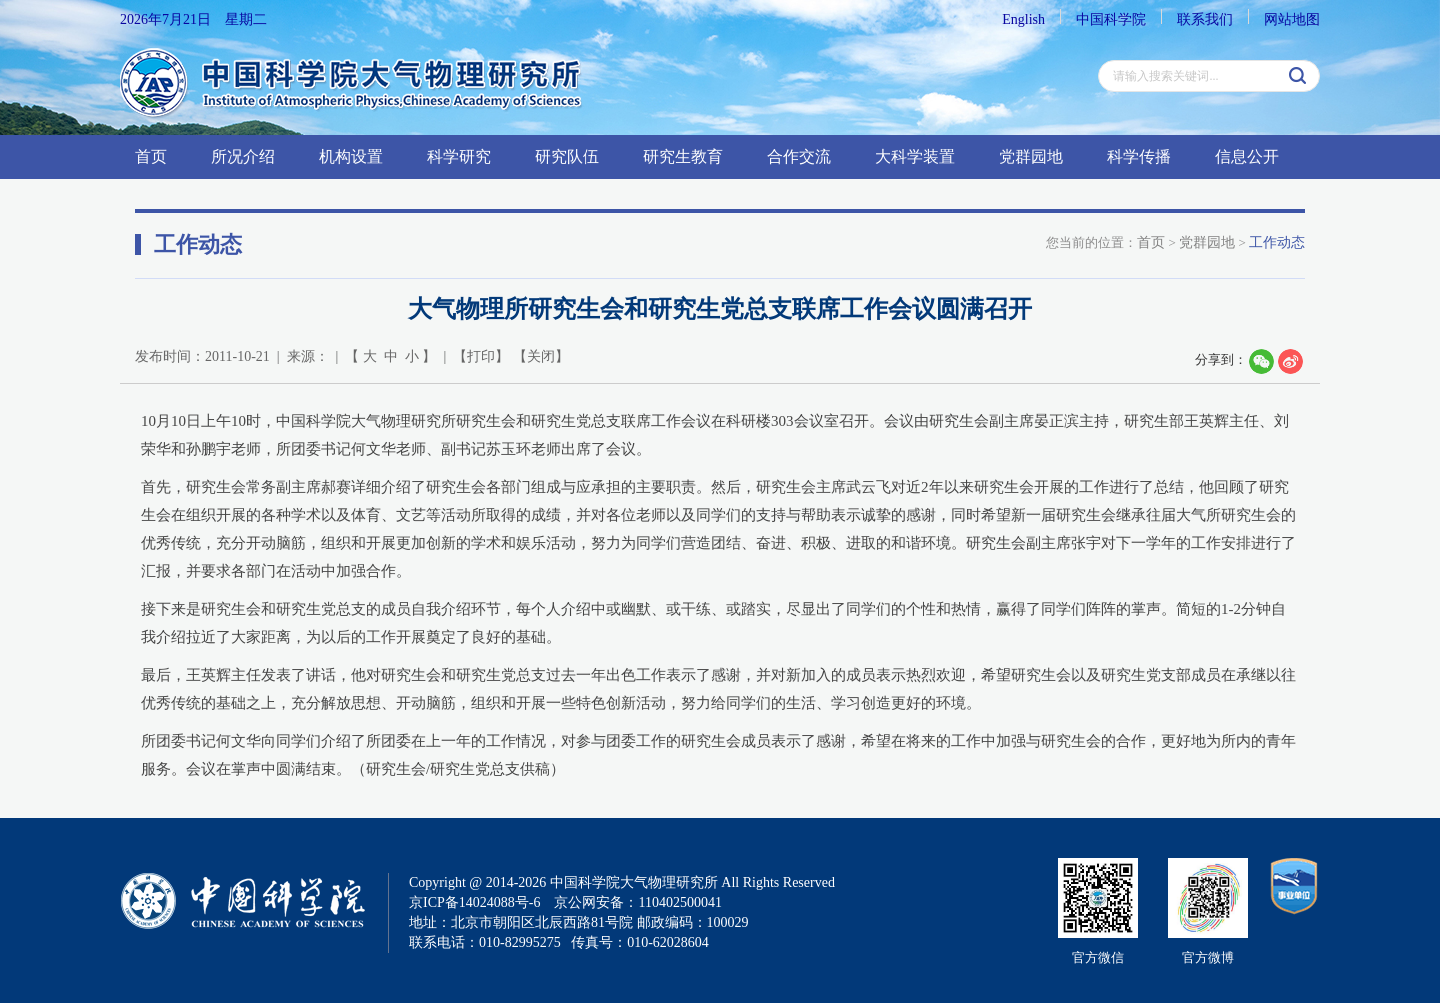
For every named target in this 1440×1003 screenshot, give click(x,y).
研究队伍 (567, 156)
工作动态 (1277, 242)
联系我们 (1205, 19)
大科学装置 (915, 156)
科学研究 (459, 156)
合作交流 (799, 156)
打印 (481, 356)
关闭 (541, 356)
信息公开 (1247, 156)
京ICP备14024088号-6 (474, 902)
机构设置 (351, 156)
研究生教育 (683, 156)
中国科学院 (1111, 19)
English (1023, 19)
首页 (151, 156)
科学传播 (1139, 156)
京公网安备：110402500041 (637, 902)
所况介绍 (243, 156)
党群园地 (1031, 156)
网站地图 (1292, 19)
